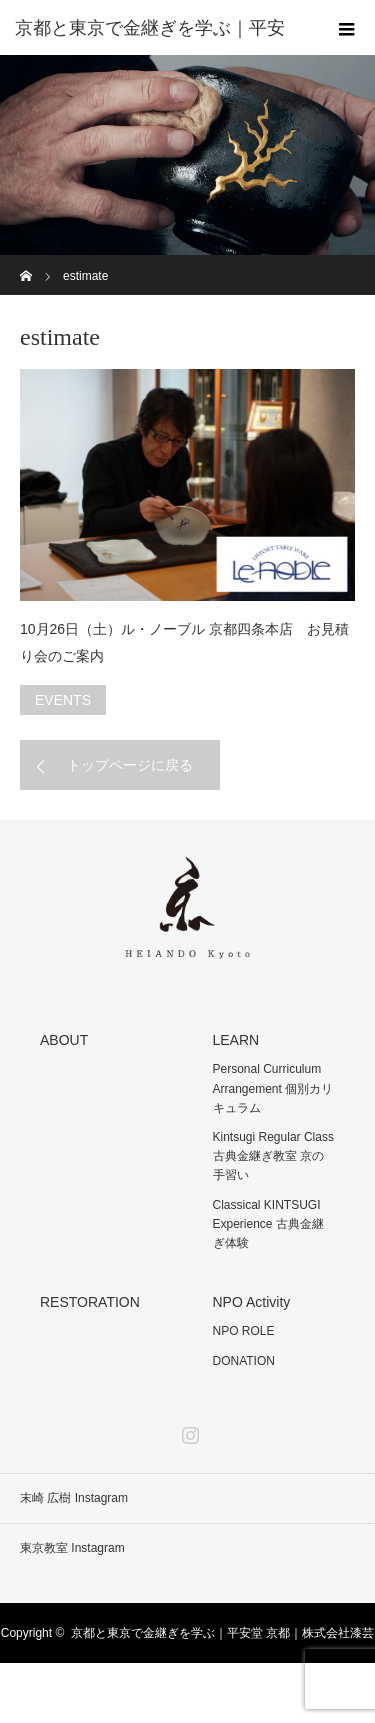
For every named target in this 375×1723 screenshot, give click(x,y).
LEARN (236, 1040)
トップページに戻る (130, 765)
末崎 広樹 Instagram (74, 1498)
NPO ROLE (244, 1331)
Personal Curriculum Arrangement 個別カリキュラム (273, 1088)
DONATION (244, 1361)
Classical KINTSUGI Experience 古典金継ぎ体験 (268, 1224)
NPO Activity (252, 1302)
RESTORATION (90, 1302)
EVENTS (63, 700)
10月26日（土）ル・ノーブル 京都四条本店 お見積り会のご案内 (184, 642)
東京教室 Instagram (72, 1548)
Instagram (188, 1431)
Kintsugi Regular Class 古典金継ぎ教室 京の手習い (273, 1156)
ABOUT (64, 1040)
